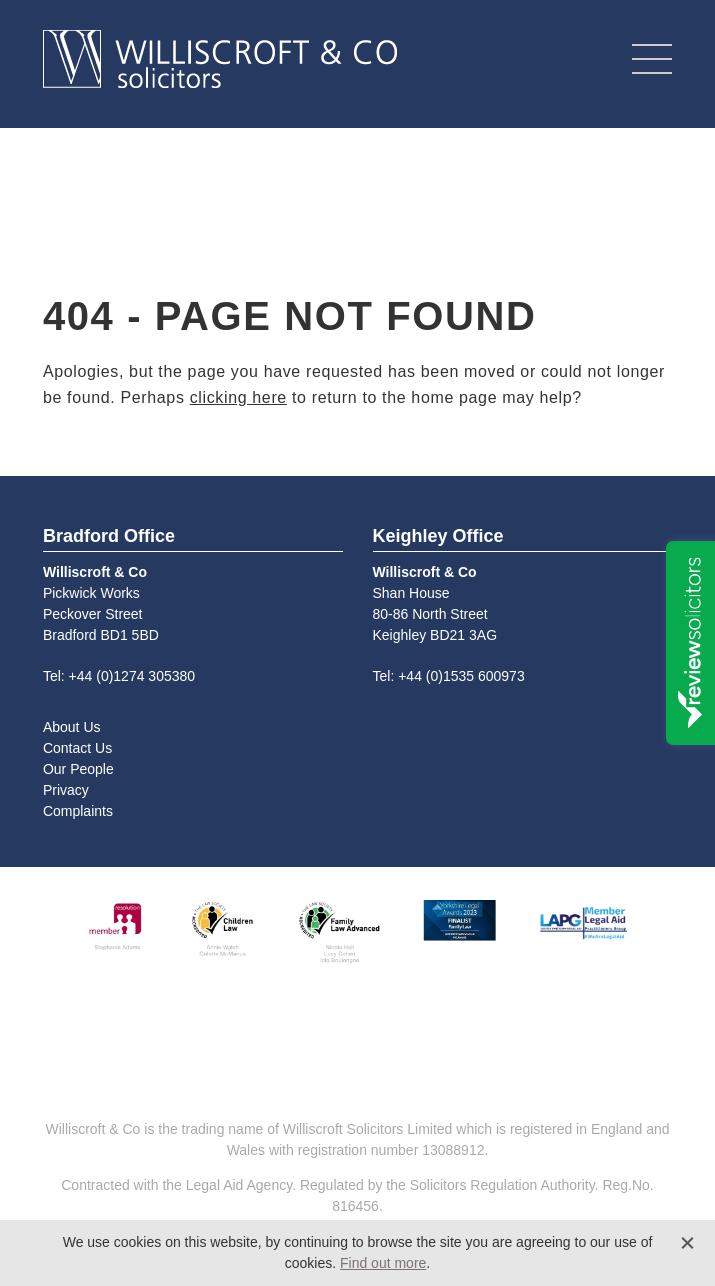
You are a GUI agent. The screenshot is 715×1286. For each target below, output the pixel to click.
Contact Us (77, 748)
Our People (78, 769)
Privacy (66, 790)
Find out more (383, 1263)
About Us (72, 727)
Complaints (78, 811)
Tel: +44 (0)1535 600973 (449, 676)
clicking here (238, 397)
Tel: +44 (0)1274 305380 (119, 676)
